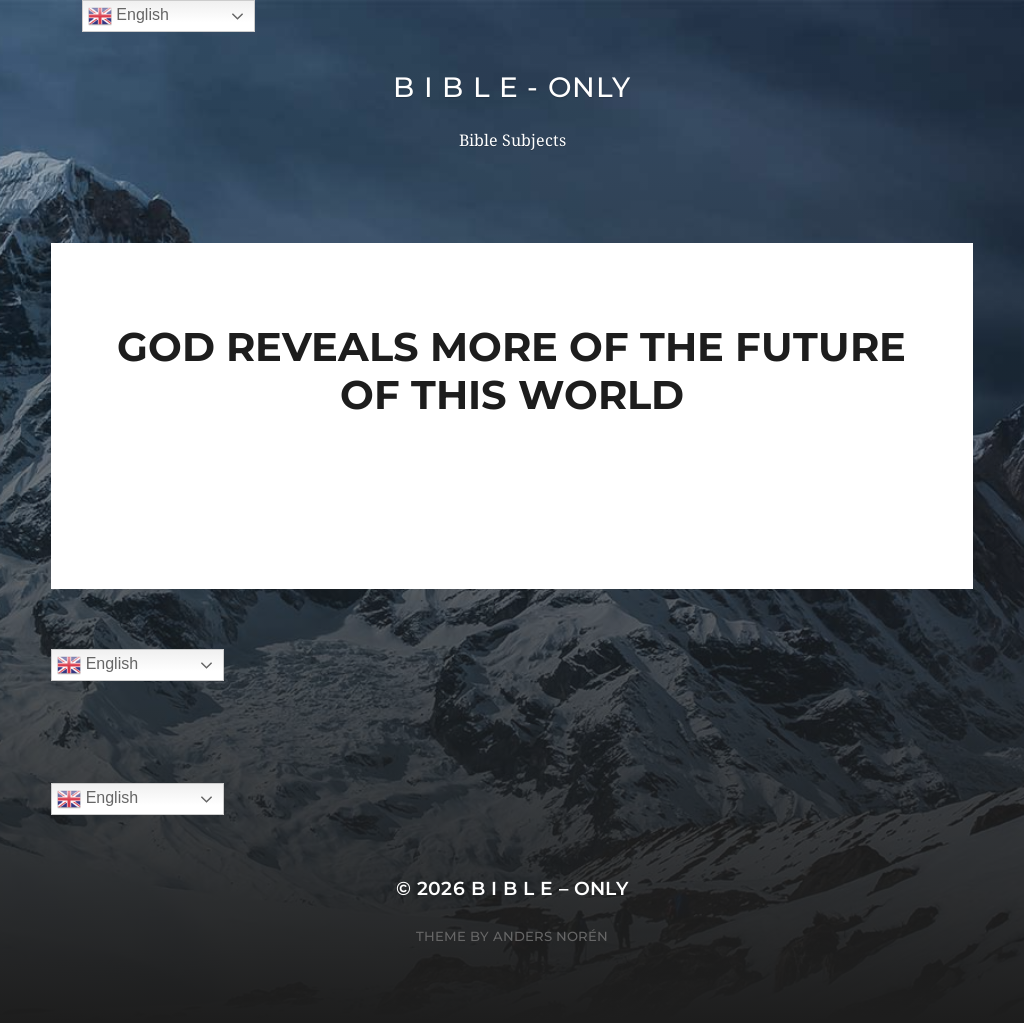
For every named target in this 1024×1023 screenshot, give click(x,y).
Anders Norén (550, 936)
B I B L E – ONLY (550, 888)
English (97, 665)
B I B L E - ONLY (511, 87)
